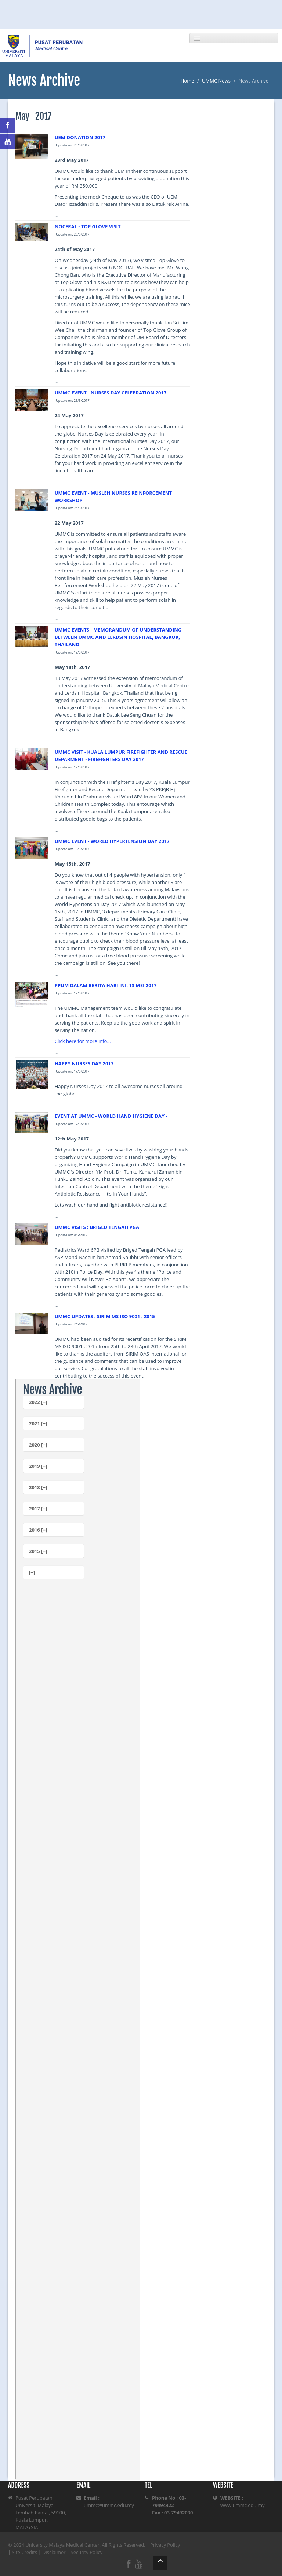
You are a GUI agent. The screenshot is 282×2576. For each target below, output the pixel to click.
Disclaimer (54, 2552)
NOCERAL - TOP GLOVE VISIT (88, 226)
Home (187, 80)
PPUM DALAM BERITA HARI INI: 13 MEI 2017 (106, 985)
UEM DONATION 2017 (80, 137)
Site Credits (24, 2552)
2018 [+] (38, 1487)
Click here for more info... (83, 1041)
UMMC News (216, 80)
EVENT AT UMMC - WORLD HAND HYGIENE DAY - (111, 1116)
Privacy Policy (165, 2545)
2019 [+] (38, 1466)
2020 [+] (38, 1444)
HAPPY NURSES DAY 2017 (84, 1063)
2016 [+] (38, 1530)
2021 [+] (38, 1423)
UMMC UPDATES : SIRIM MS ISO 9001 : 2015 (105, 1316)
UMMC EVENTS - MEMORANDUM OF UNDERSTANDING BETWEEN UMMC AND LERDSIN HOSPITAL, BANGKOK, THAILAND (118, 637)
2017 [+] (38, 1508)
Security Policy (87, 2552)
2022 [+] (38, 1402)
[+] (32, 1572)
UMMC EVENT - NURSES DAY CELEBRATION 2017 (110, 392)
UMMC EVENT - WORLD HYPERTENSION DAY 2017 (112, 841)
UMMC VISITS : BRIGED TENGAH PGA (97, 1227)
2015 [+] (38, 1551)
